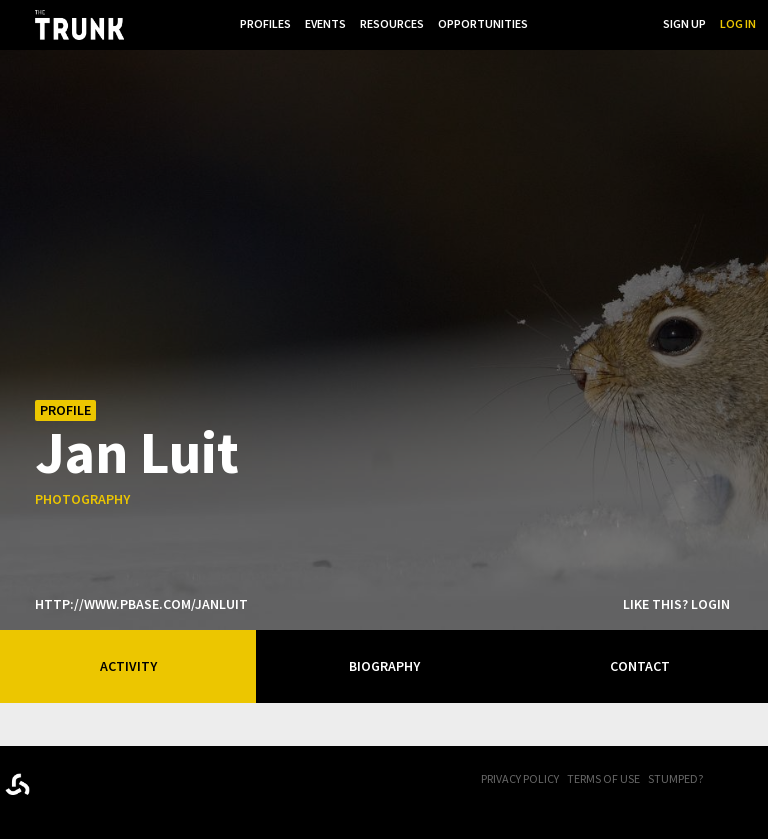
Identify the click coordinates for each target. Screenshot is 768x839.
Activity (128, 666)
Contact (640, 666)
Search (628, 23)
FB (733, 780)
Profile (65, 410)
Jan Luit (137, 451)
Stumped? (675, 778)
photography (82, 499)
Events (325, 23)
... (546, 23)
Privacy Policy (520, 778)
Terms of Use (603, 778)
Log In (738, 23)
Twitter (758, 780)
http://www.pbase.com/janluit (141, 604)
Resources (392, 23)
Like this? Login (676, 604)
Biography (384, 666)
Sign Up (684, 23)
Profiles (265, 23)
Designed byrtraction (17, 784)
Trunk (105, 780)
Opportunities (483, 23)
